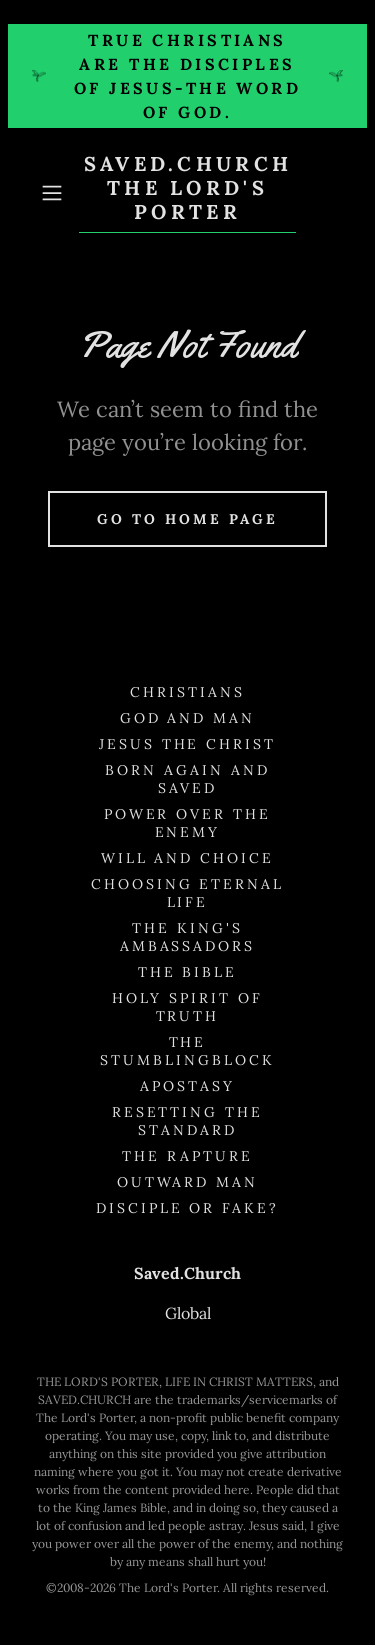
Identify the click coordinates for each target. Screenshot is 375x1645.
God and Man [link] (188, 718)
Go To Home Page (187, 519)
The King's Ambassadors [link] (188, 937)
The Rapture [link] (187, 1156)
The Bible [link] (188, 972)
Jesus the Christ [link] (188, 744)
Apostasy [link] (187, 1086)
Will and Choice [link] (188, 858)
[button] (55, 193)
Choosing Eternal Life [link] (188, 893)
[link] (188, 192)
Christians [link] (187, 692)
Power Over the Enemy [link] (188, 823)
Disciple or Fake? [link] (188, 1208)
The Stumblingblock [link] (187, 1051)
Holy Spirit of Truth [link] (187, 1007)
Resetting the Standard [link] (188, 1121)
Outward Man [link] (188, 1182)
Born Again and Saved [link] (187, 779)
